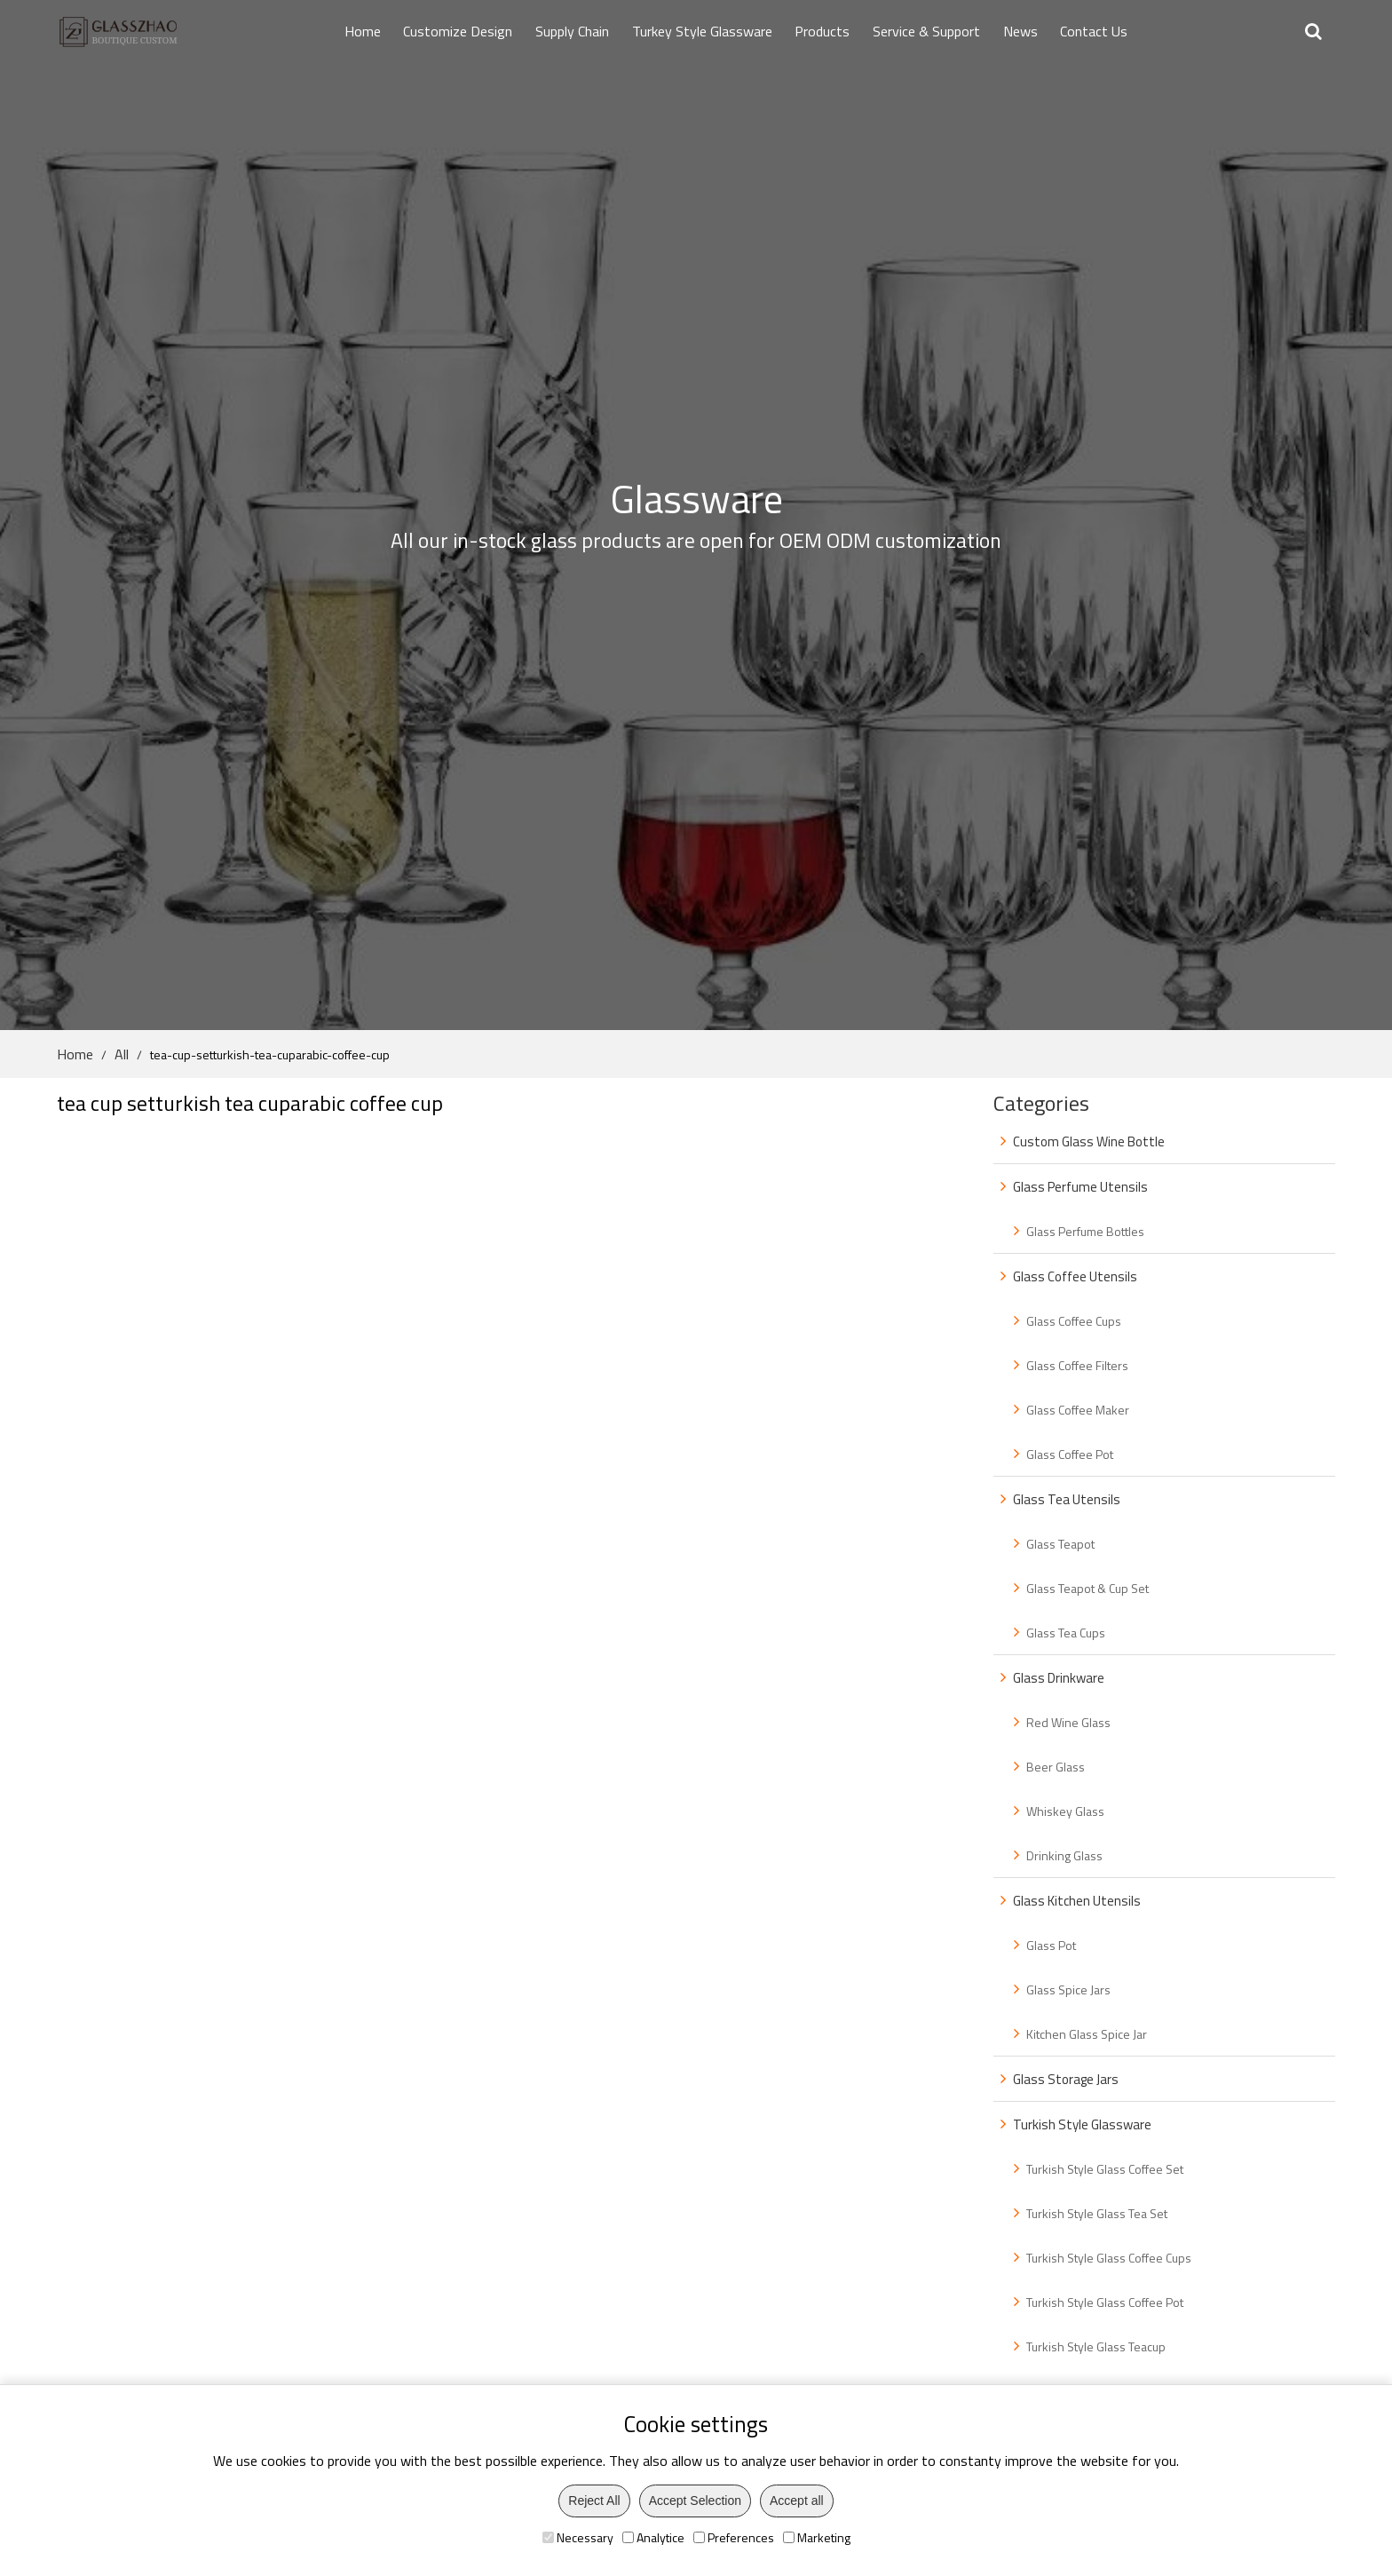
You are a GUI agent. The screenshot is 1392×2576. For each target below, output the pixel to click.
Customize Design (457, 31)
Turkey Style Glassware (702, 31)
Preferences (733, 2537)
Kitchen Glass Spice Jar (1086, 2034)
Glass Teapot (1060, 1543)
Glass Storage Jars (1066, 2079)
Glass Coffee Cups (1073, 1321)
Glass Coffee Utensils (1075, 1276)
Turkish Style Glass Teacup (1096, 2346)
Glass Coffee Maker (1077, 1409)
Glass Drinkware (1058, 1678)
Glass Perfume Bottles (1085, 1231)
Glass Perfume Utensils (1080, 1187)
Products (822, 31)
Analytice (653, 2537)
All (122, 1054)
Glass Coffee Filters (1077, 1365)
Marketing (816, 2537)
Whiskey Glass (1065, 1811)
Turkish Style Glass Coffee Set (1104, 2169)
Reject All (594, 2500)
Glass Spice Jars (1068, 1989)
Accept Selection (695, 2500)
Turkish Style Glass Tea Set (1096, 2213)
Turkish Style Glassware (1082, 2124)
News (1020, 31)
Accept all (797, 2500)
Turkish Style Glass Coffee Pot (1104, 2302)
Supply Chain (572, 31)
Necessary (577, 2537)
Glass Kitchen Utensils (1077, 1900)
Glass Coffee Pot (1069, 1454)
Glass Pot (1051, 1945)
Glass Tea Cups (1065, 1632)
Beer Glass (1055, 1766)
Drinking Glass (1064, 1855)
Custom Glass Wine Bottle (1089, 1141)
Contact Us (1093, 31)
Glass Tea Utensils (1066, 1499)
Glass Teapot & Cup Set (1087, 1588)
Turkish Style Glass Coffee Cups (1108, 2257)
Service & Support (926, 31)
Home (362, 31)
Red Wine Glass (1068, 1722)
